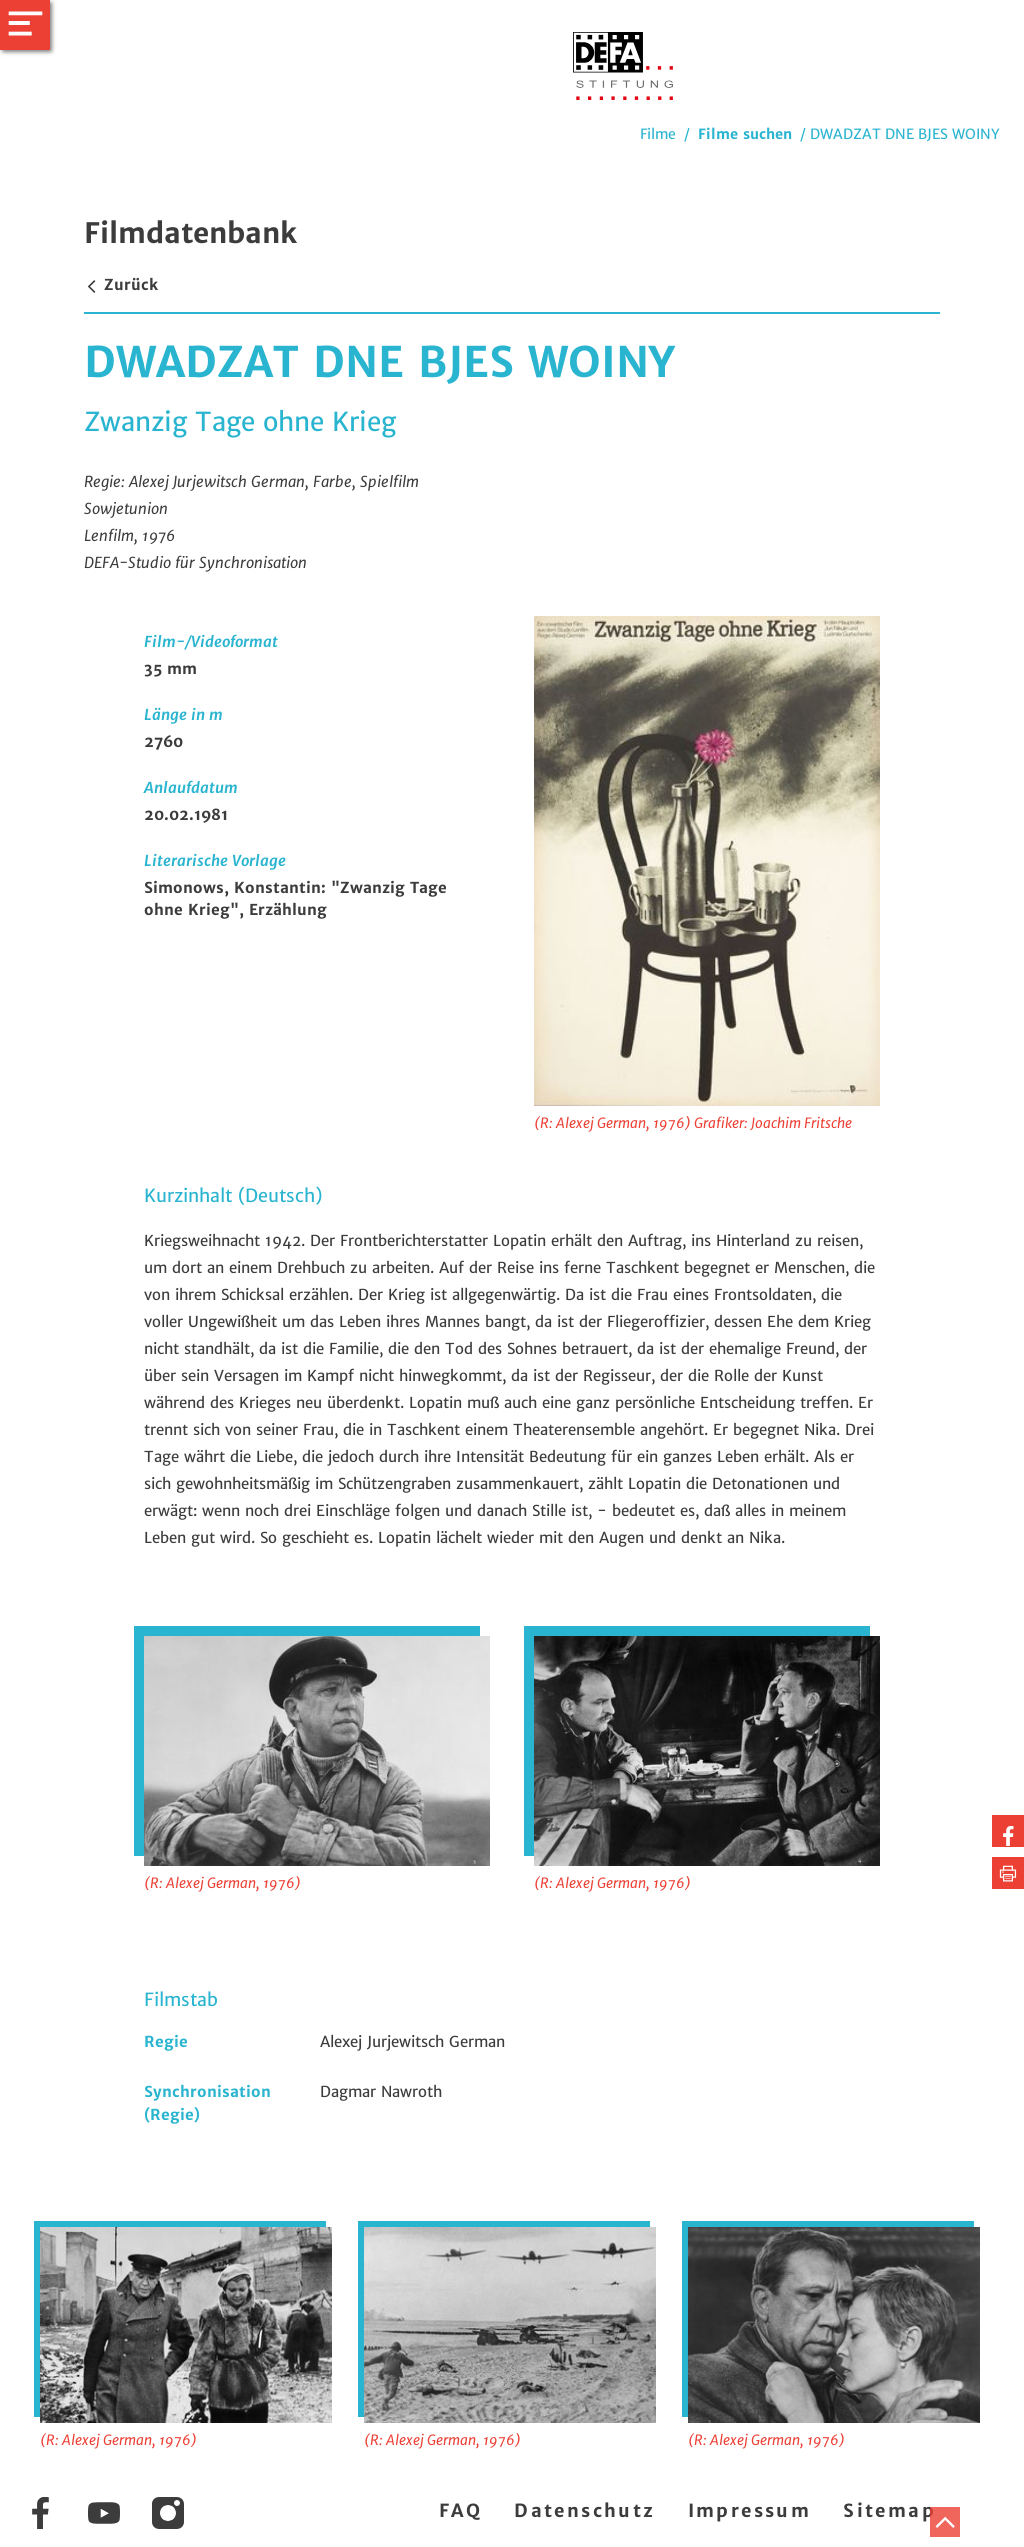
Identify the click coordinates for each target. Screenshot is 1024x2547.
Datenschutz (584, 2510)
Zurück (121, 284)
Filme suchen (745, 134)
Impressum (750, 2510)
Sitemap (889, 2510)
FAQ (460, 2510)
